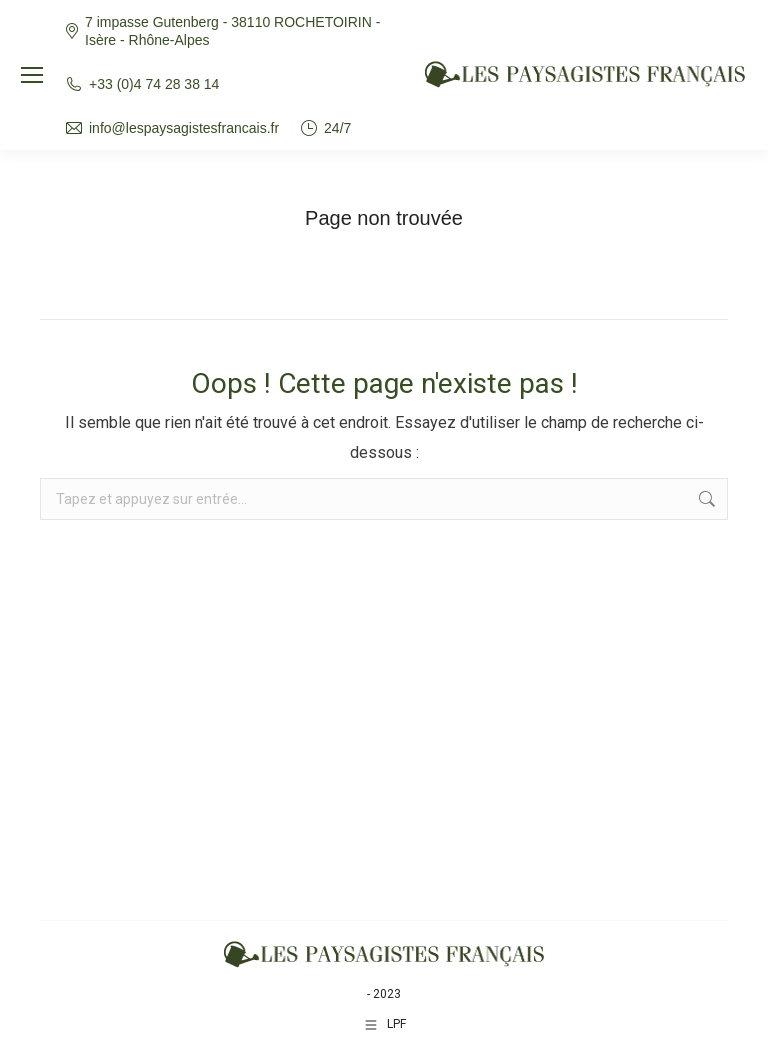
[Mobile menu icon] (32, 75)
